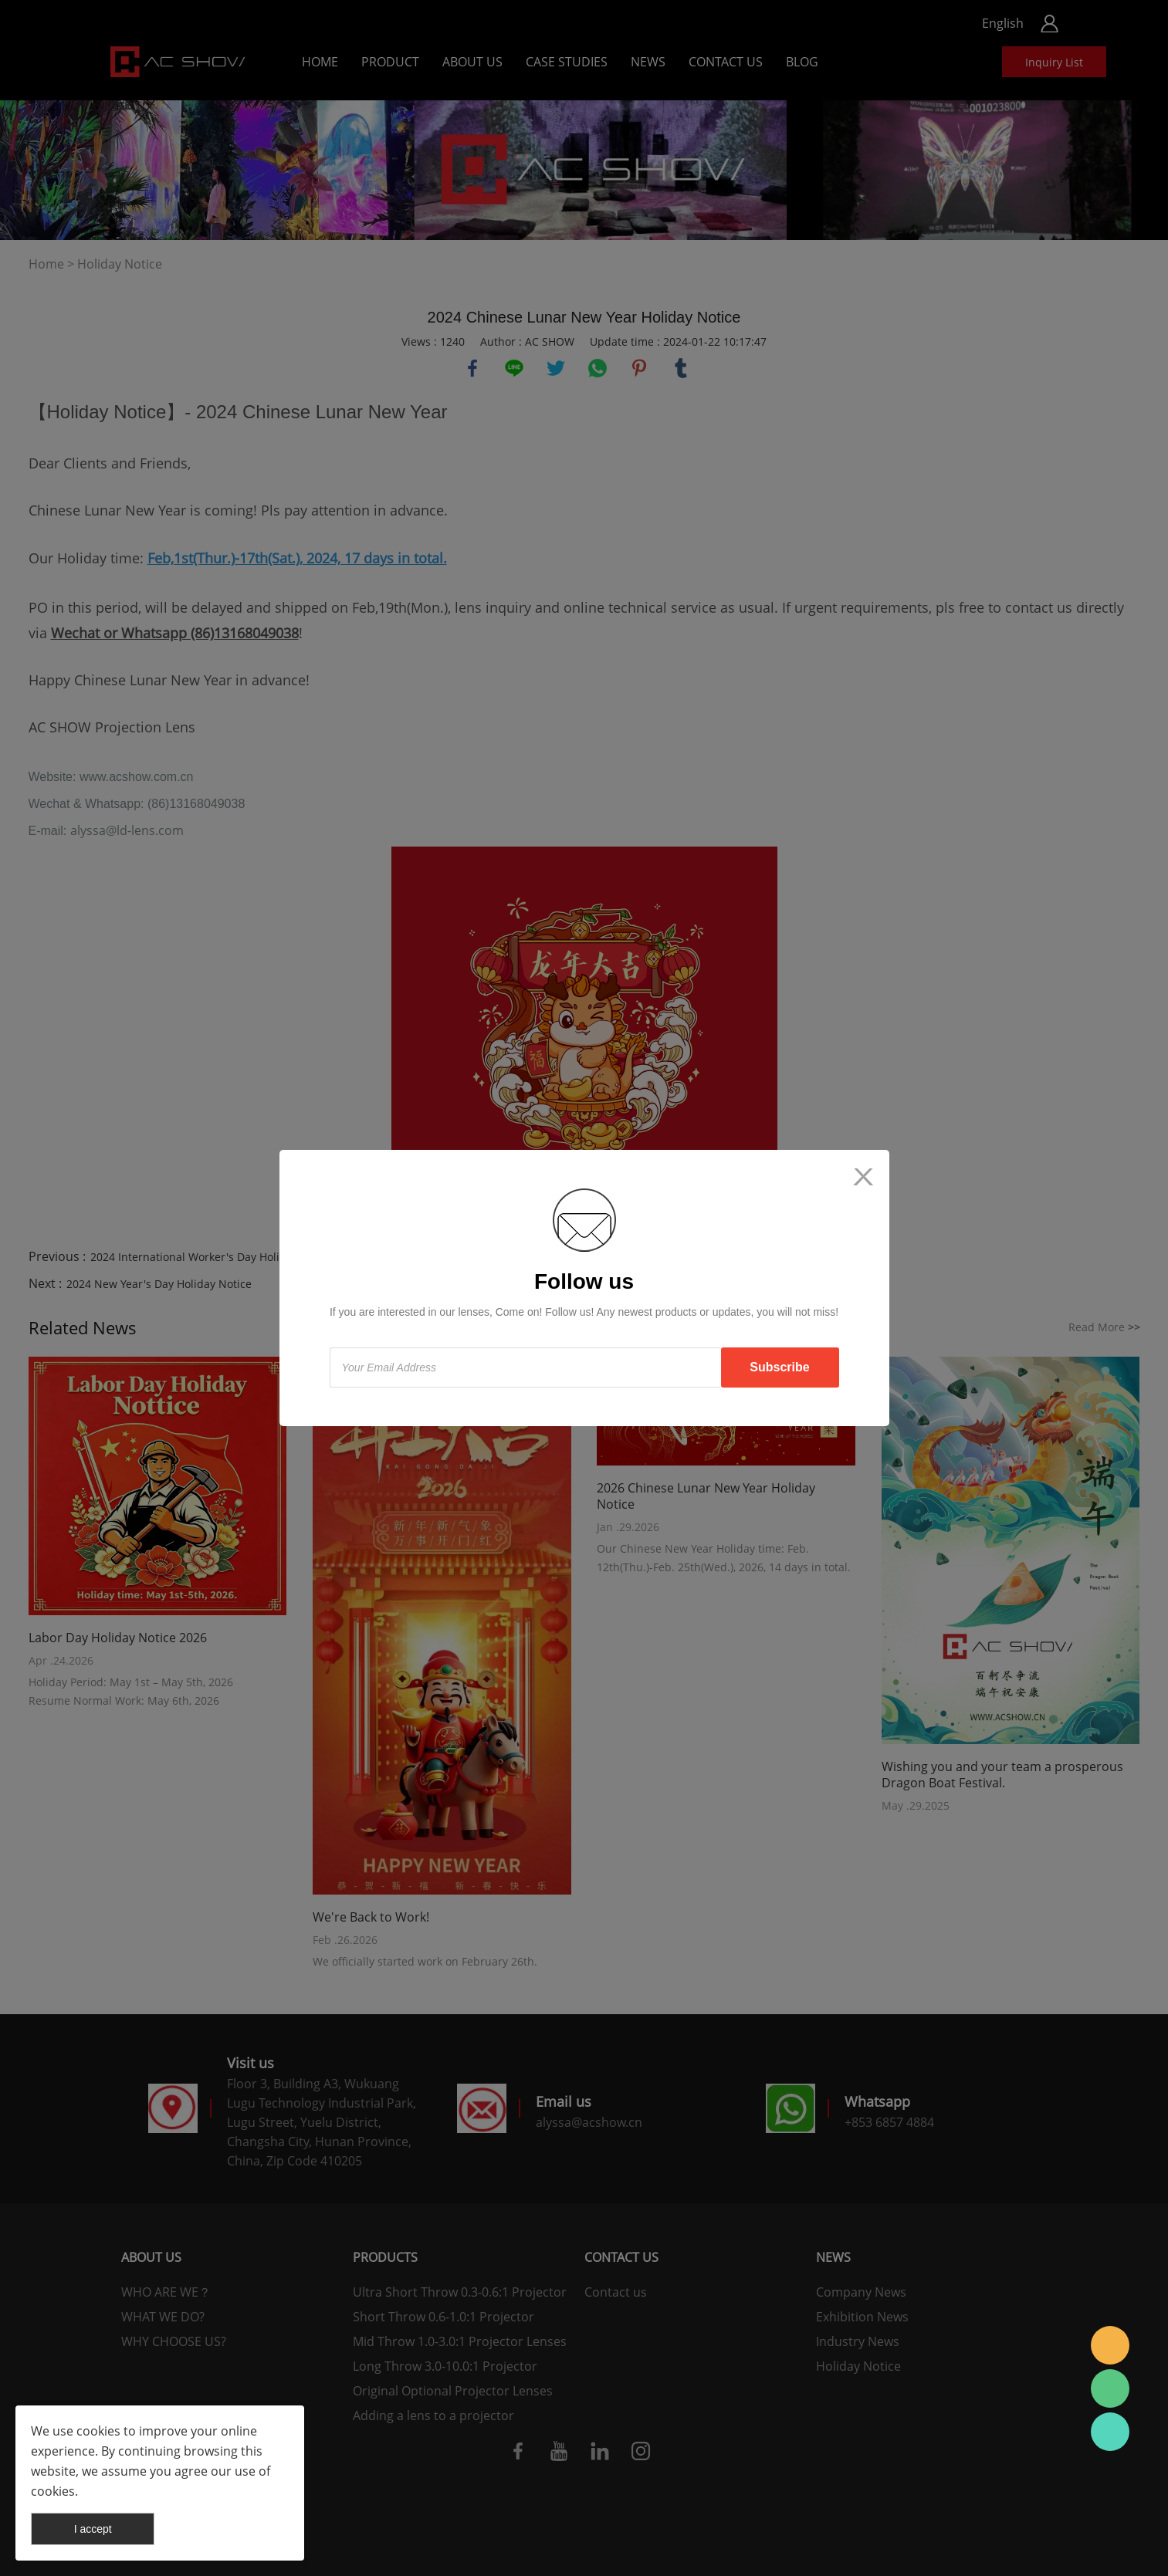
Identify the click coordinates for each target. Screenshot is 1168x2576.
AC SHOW (1110, 2345)
